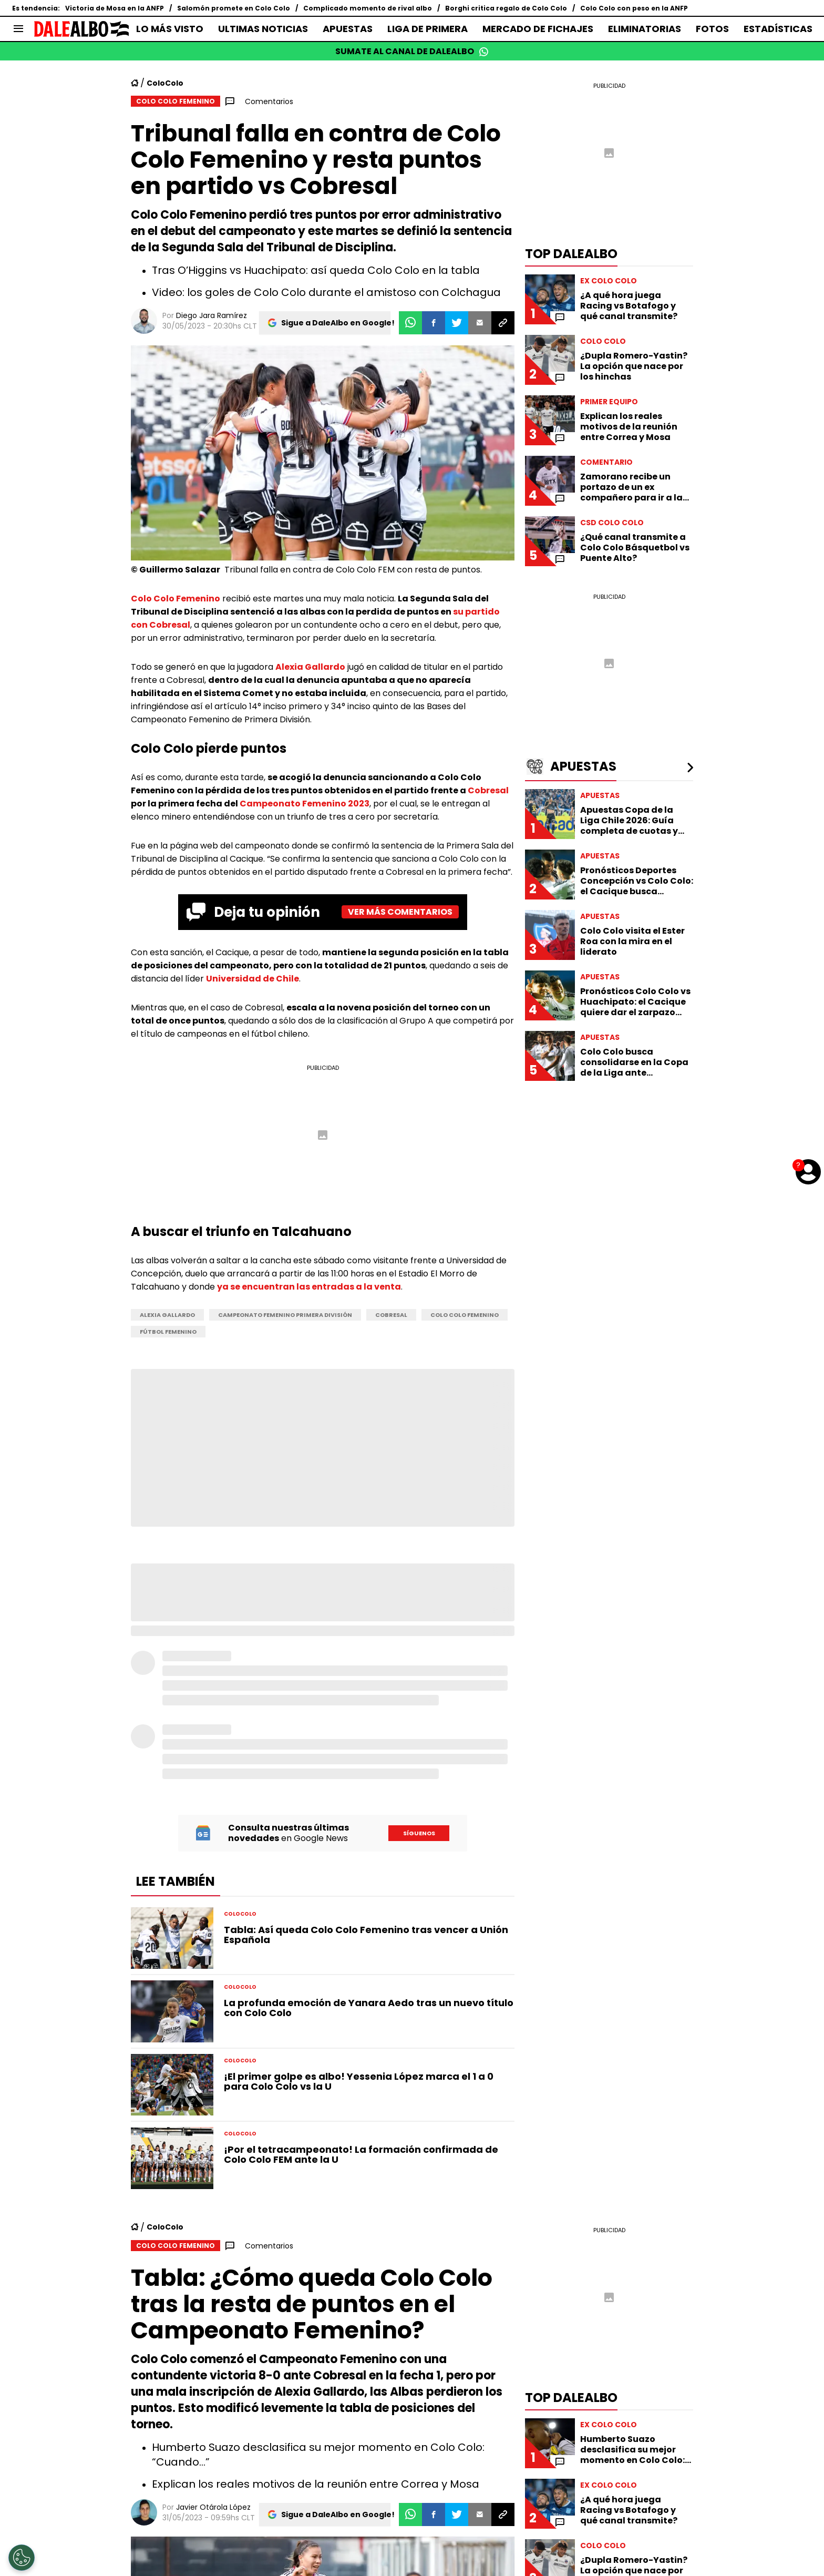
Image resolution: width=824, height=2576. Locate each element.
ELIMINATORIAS (644, 29)
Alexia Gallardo (310, 667)
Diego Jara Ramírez (211, 315)
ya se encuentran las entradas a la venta (309, 1287)
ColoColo (165, 83)
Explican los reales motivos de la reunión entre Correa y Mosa (315, 2484)
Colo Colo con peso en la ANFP (634, 8)
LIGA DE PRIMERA (427, 29)
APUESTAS (348, 29)
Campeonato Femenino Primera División (285, 1315)
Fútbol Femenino (168, 1331)
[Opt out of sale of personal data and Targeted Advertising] (21, 2557)
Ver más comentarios (400, 912)
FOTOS (712, 29)
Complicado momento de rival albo (367, 8)
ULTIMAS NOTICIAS (263, 29)
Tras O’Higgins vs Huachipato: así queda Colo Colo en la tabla (316, 270)
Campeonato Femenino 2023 (304, 804)
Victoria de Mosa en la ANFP (114, 8)
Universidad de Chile (252, 979)
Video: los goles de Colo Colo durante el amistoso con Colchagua (326, 292)
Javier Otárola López (213, 2507)
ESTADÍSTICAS (778, 29)
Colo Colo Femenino (175, 598)
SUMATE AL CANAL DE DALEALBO (412, 51)
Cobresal (488, 790)
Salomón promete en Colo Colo (233, 8)
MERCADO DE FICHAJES (537, 29)
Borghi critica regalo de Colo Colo (506, 8)
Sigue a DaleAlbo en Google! (338, 323)
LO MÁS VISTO (169, 29)
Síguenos (419, 1833)
